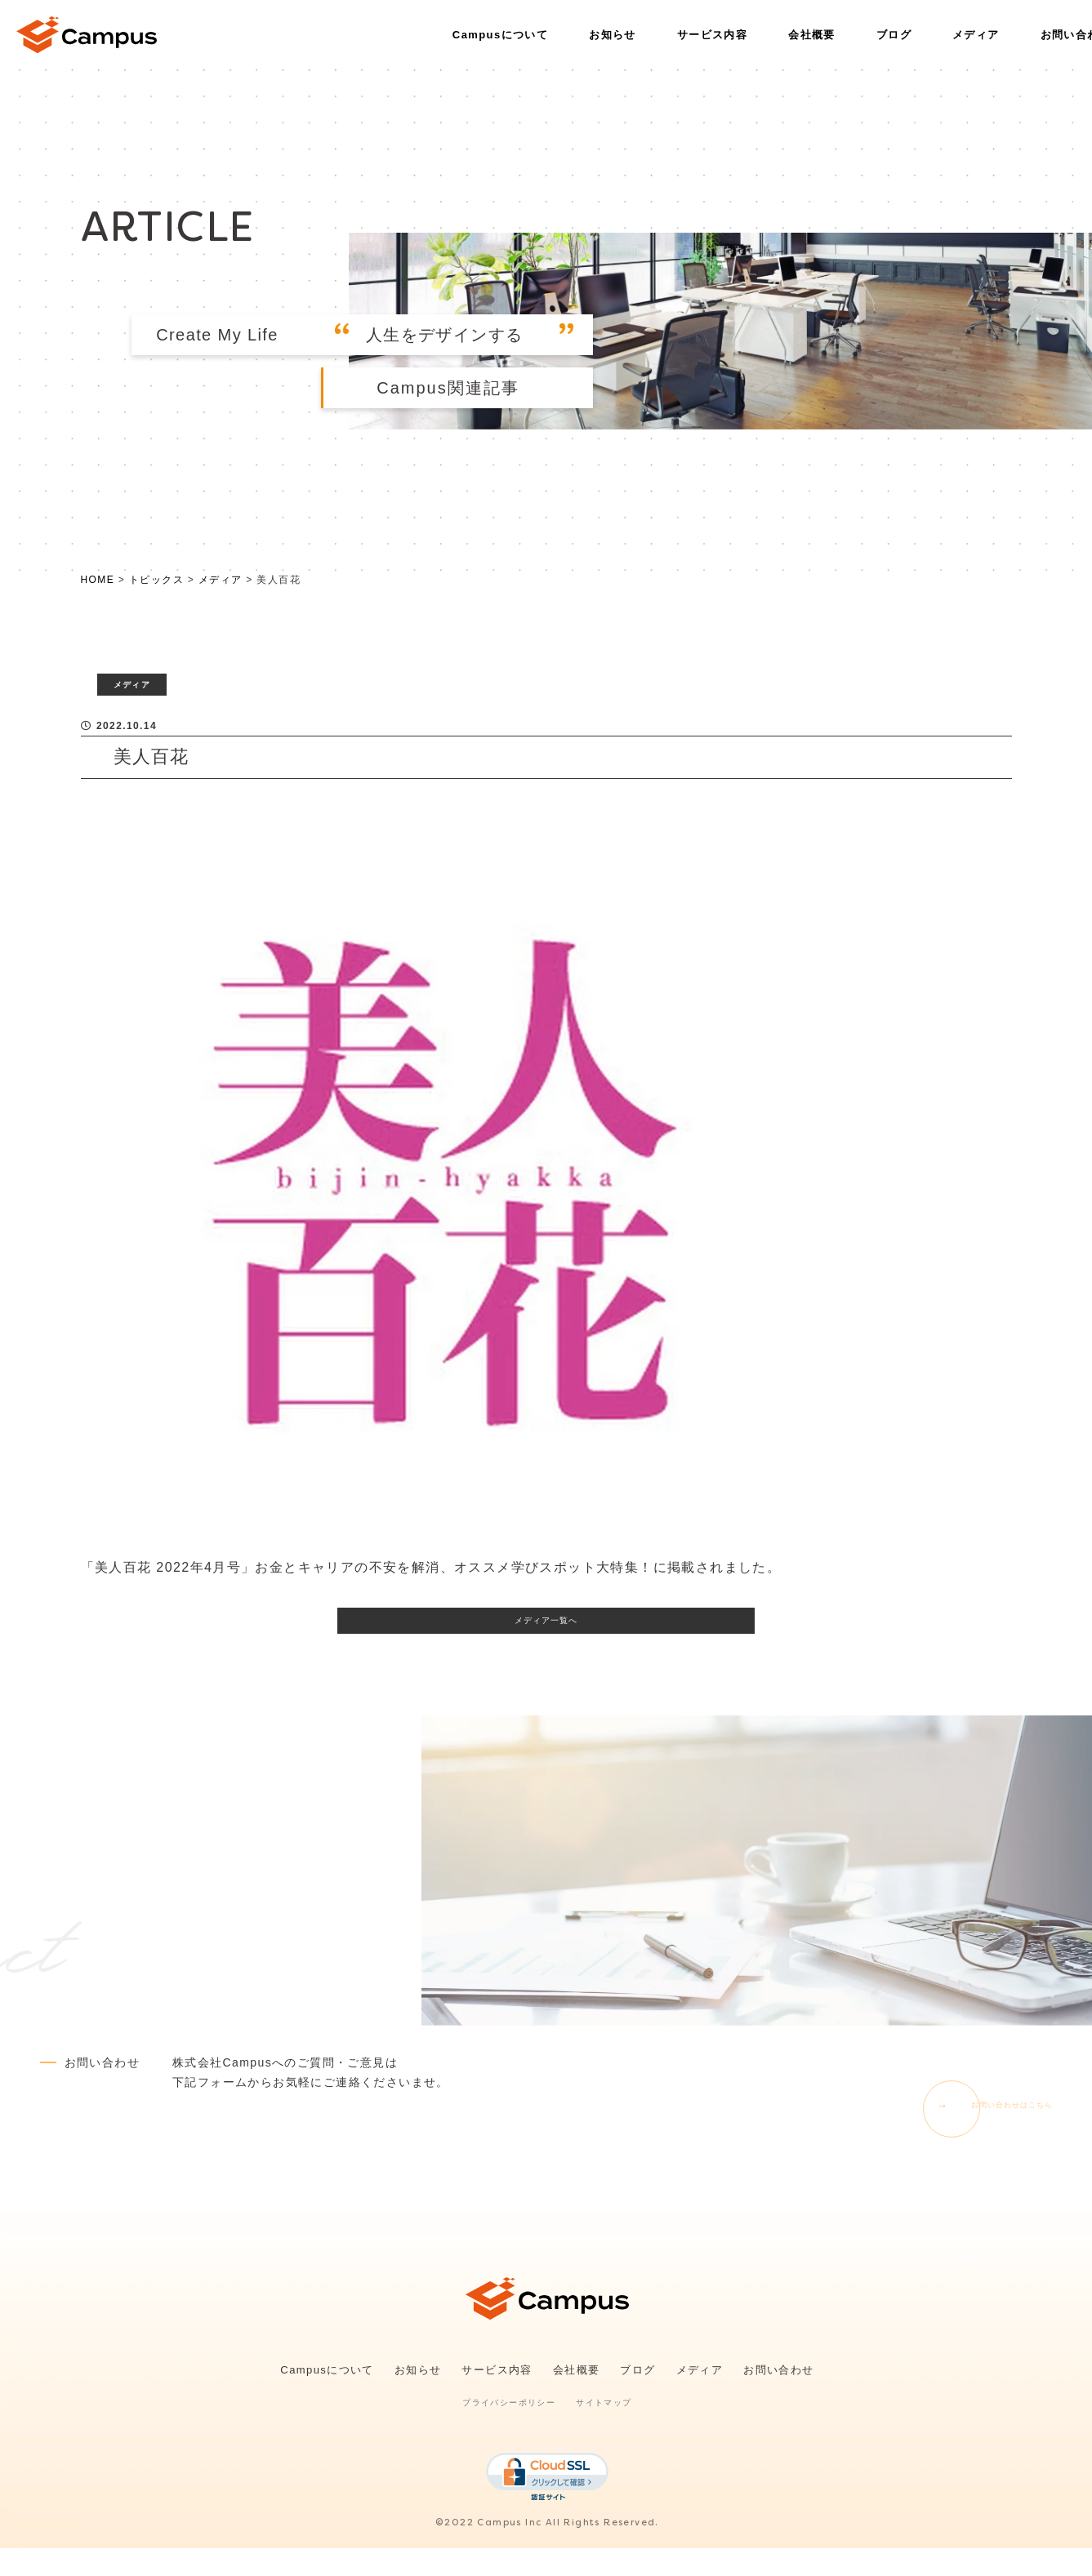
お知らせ (612, 35)
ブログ (893, 35)
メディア (976, 35)
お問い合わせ (778, 2398)
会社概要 (812, 35)
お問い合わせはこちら (990, 2131)
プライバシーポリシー (508, 2431)
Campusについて (500, 35)
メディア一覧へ (546, 1641)
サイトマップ (603, 2431)
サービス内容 (712, 35)
